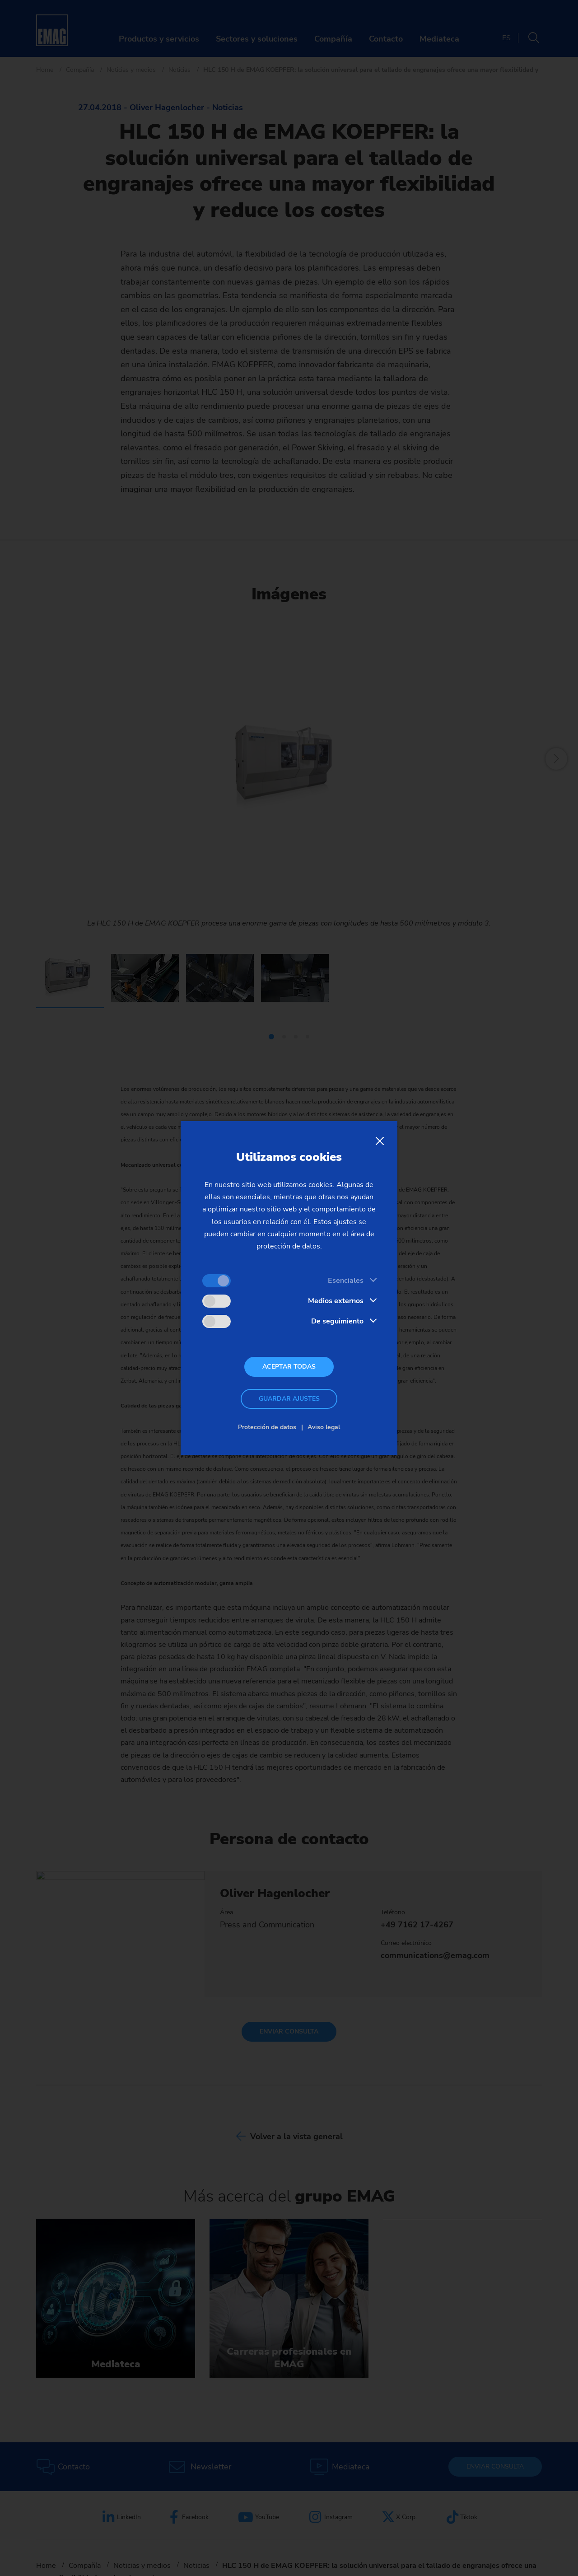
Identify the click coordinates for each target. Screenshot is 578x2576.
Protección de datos (267, 1427)
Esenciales (346, 1281)
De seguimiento (337, 1321)
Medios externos (336, 1301)
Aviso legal (324, 1427)
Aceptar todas (289, 1366)
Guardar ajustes (289, 1398)
